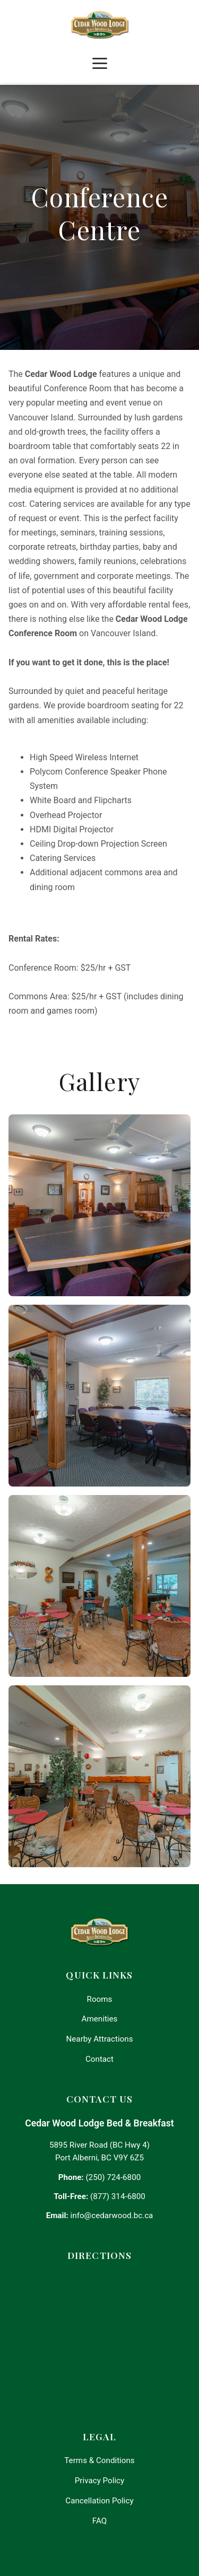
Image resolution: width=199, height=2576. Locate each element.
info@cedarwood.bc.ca (112, 2215)
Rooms (100, 1999)
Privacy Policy (100, 2480)
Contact (99, 2059)
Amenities (100, 2019)
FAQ (99, 2521)
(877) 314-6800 (117, 2196)
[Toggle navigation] (99, 63)
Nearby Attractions (99, 2039)
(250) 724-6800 (113, 2177)
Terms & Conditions (99, 2460)
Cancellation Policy (99, 2500)
